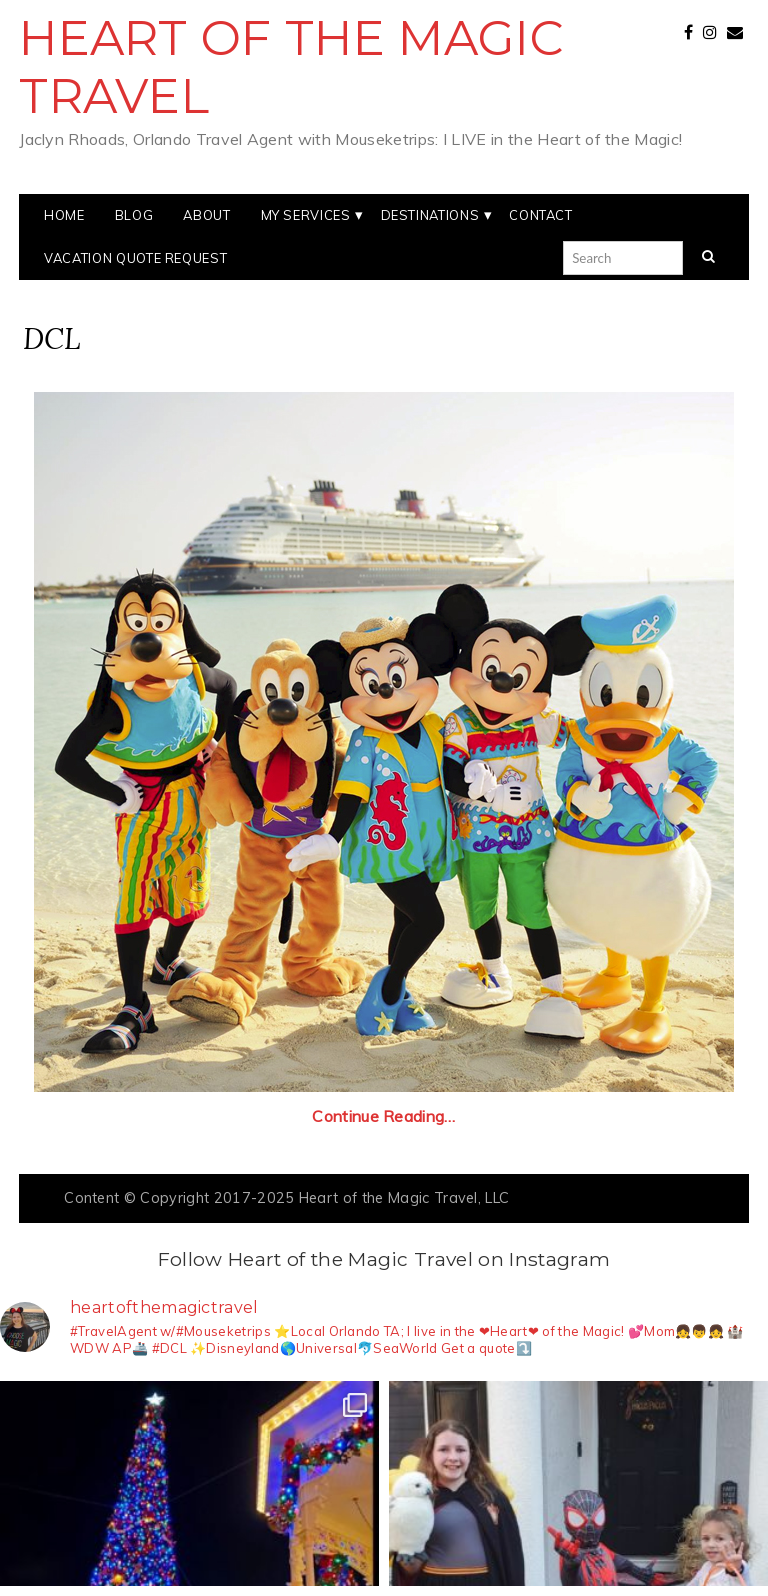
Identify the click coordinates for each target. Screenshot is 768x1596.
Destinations (430, 215)
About (206, 215)
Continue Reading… (383, 1116)
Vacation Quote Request (135, 258)
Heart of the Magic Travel (291, 67)
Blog (134, 215)
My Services (306, 215)
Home (64, 215)
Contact (540, 215)
